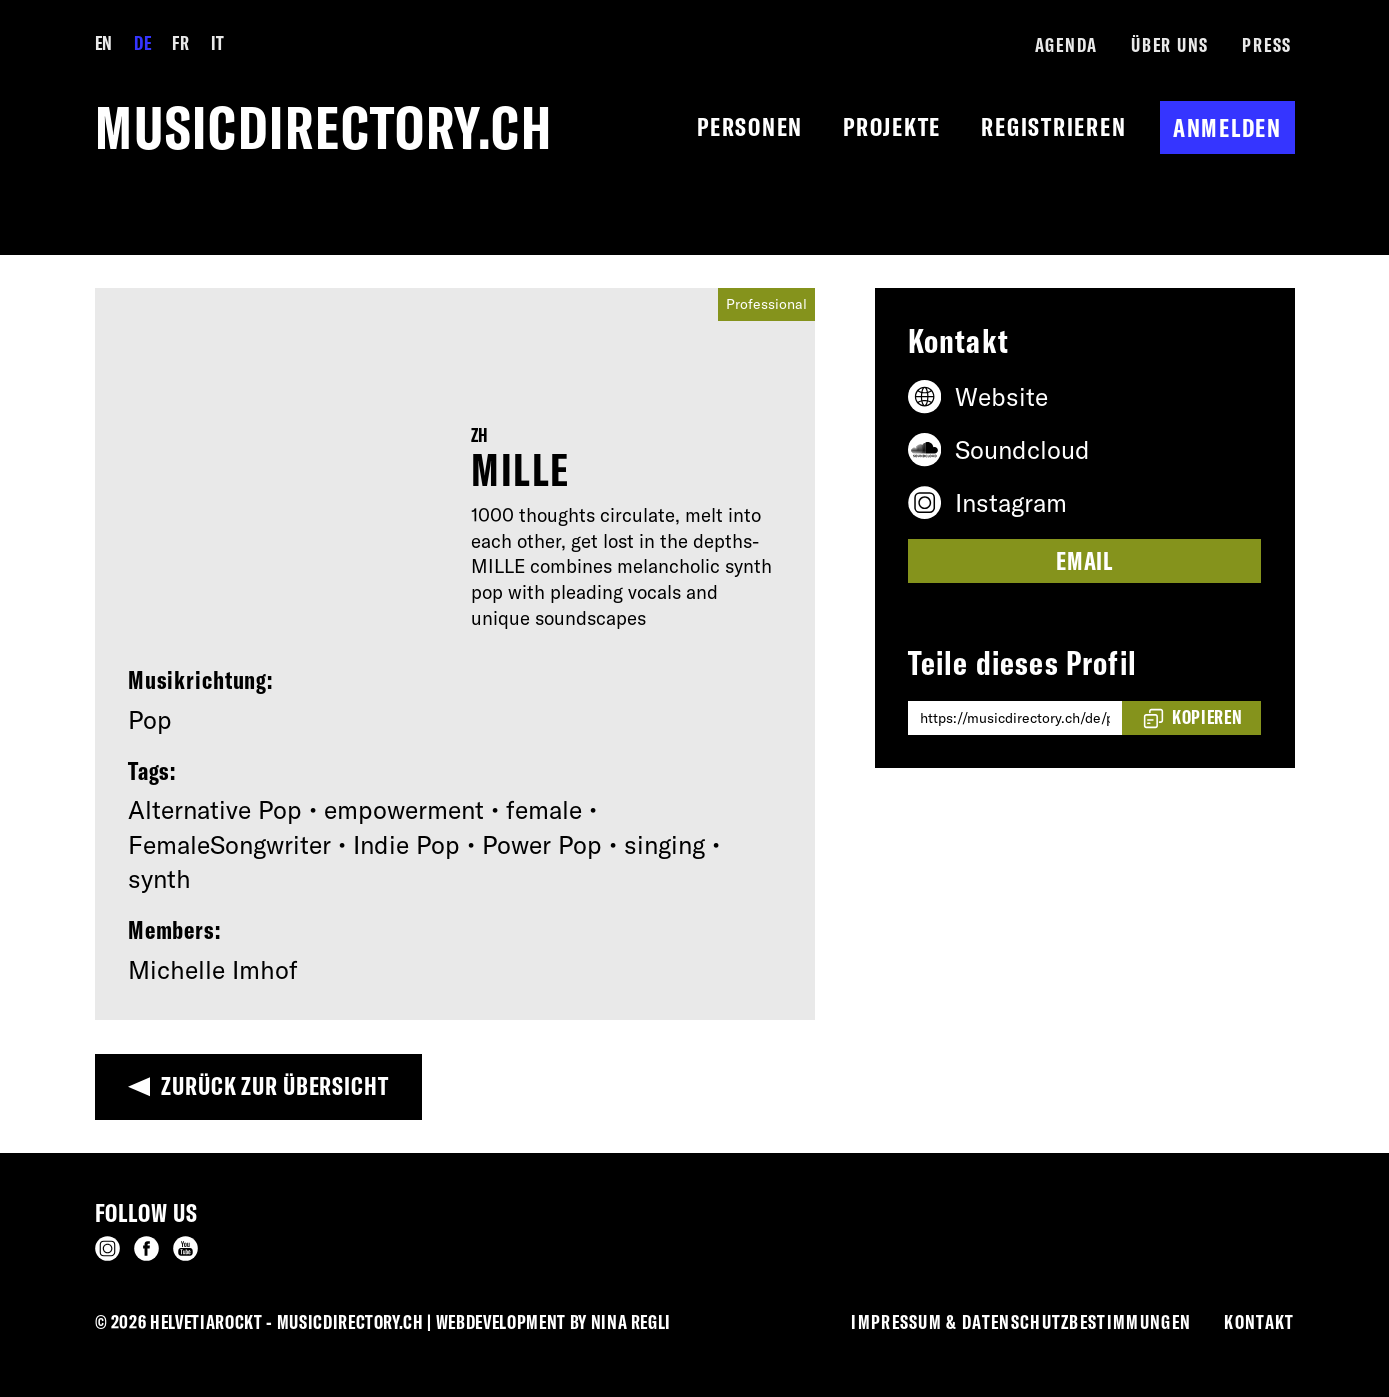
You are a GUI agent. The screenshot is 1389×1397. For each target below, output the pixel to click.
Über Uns (1170, 45)
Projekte (892, 126)
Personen (750, 126)
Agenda (1067, 45)
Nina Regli (631, 1322)
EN (104, 43)
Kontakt (1259, 1322)
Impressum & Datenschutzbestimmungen (1021, 1322)
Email (1084, 560)
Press (1267, 45)
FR (180, 43)
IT (218, 43)
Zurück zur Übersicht (275, 1085)
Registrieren (1053, 126)
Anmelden (1227, 127)
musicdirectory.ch (324, 127)
